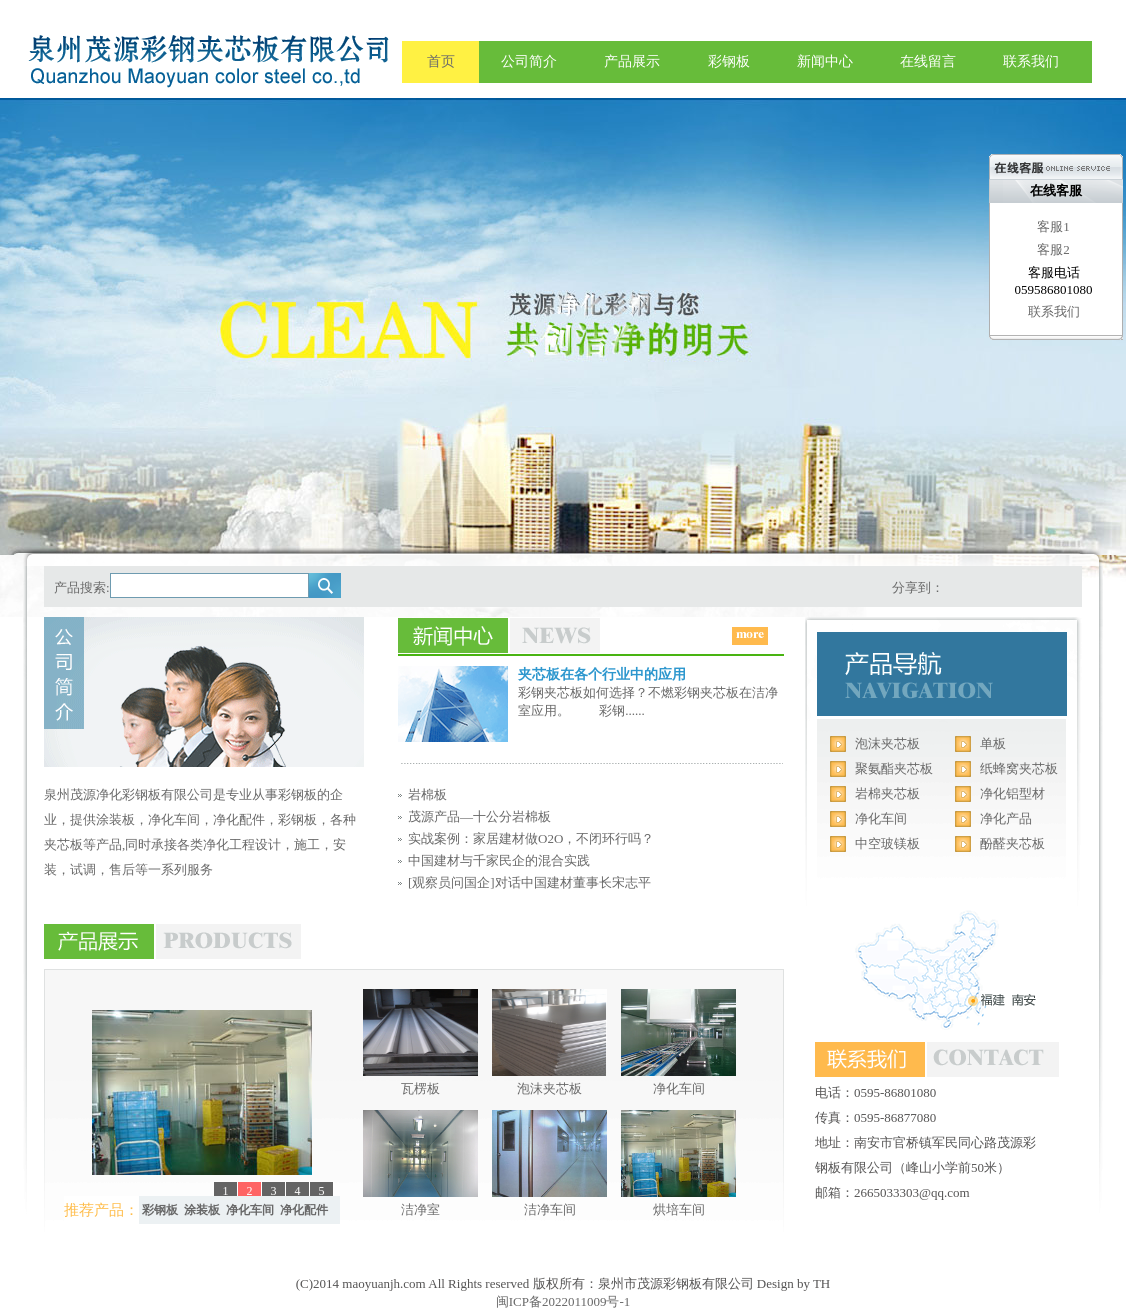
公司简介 (529, 61)
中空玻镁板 (887, 843)
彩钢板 (729, 61)
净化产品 (1006, 818)
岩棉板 (427, 794)
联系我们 (1031, 61)
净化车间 (881, 818)
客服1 (1053, 226)
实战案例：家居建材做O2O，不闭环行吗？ (531, 838)
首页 (441, 61)
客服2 (1053, 249)
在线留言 (928, 61)
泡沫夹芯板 (887, 743)
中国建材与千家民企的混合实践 (499, 860)
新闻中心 (825, 61)
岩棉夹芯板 (887, 793)
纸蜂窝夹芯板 (1019, 768)
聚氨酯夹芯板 (894, 768)
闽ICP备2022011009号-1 (563, 1301)
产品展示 (632, 61)
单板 (993, 743)
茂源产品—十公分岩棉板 (479, 816)
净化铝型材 (1012, 793)
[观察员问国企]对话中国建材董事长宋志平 (529, 882)
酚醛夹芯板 (1012, 843)
